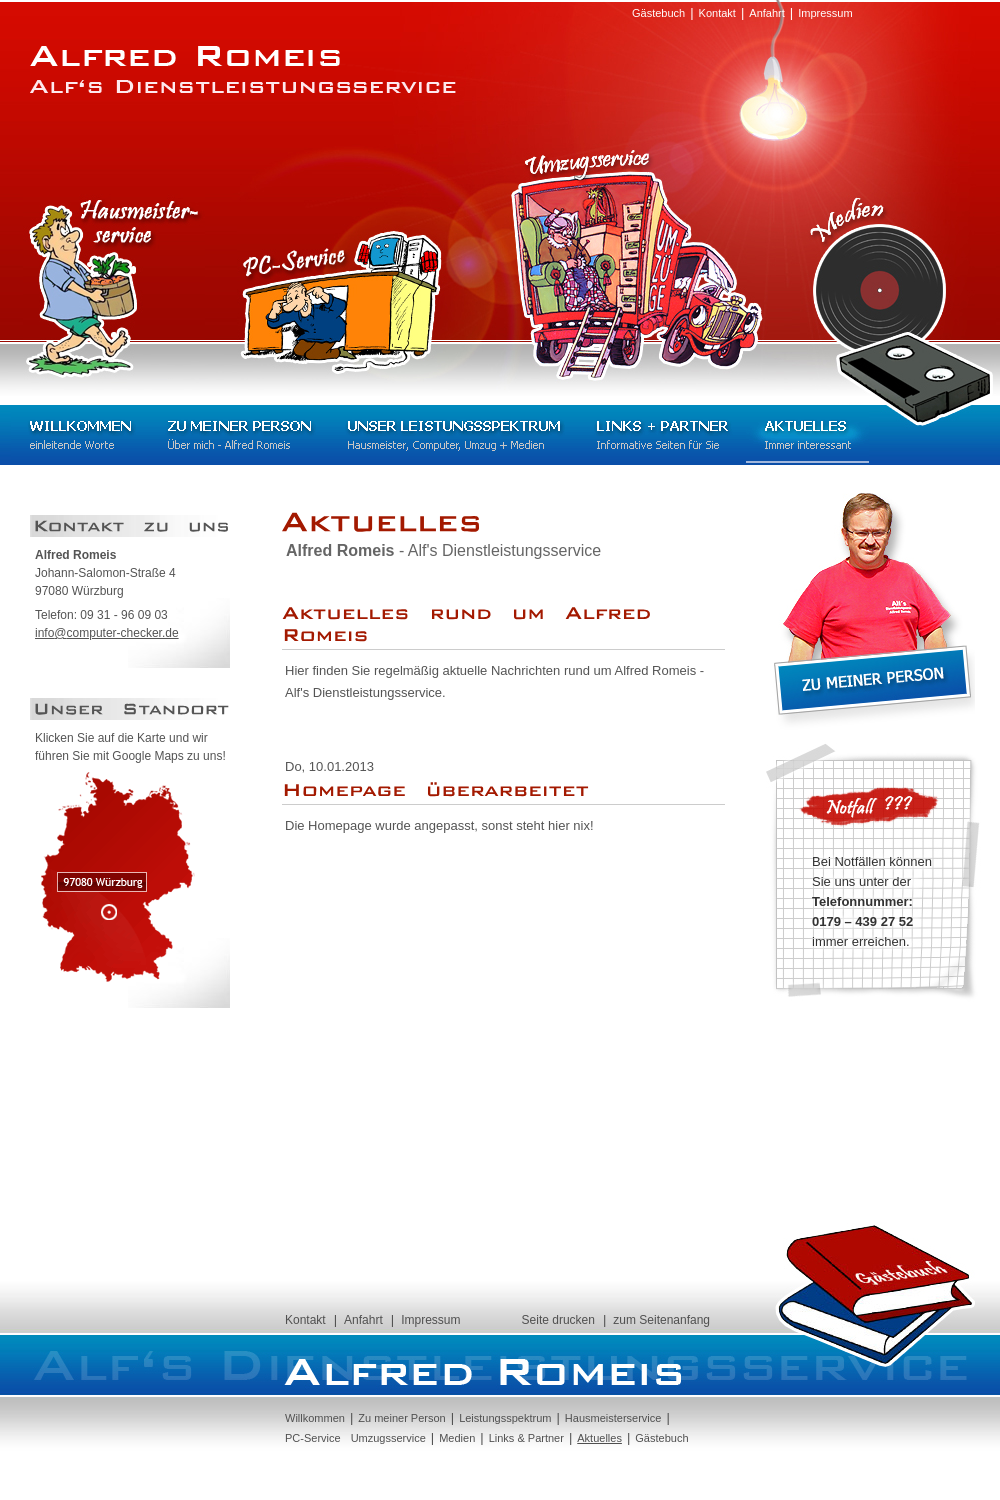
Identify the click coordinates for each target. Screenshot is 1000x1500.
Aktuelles (807, 435)
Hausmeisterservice (114, 288)
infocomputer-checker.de (107, 633)
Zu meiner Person (239, 435)
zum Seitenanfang (661, 1320)
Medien (901, 299)
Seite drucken (558, 1320)
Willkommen (80, 435)
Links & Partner (526, 1438)
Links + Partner (662, 435)
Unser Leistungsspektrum (453, 435)
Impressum (825, 13)
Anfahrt (766, 13)
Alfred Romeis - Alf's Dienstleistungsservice (243, 69)
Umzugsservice (636, 263)
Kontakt (717, 13)
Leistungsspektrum (505, 1418)
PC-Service (341, 301)
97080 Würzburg (118, 877)
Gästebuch (658, 13)
